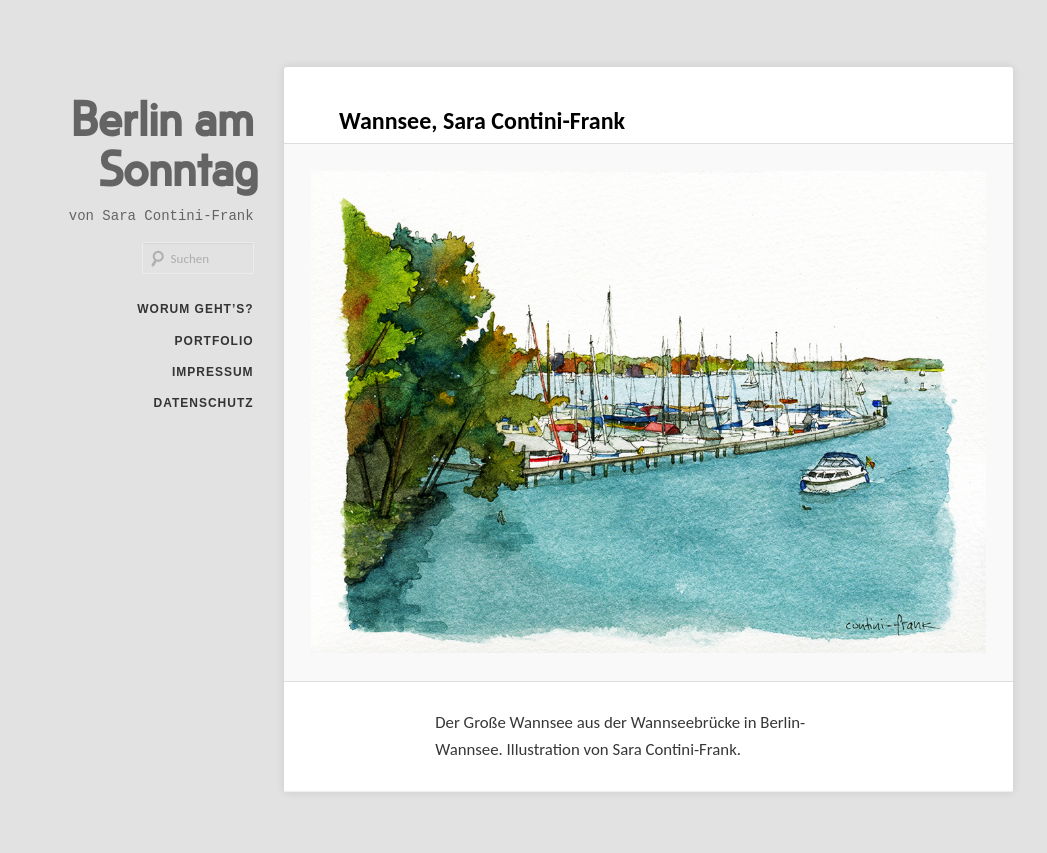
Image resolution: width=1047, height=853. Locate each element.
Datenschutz (203, 403)
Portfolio (214, 341)
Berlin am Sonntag (164, 142)
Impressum (213, 372)
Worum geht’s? (195, 309)
